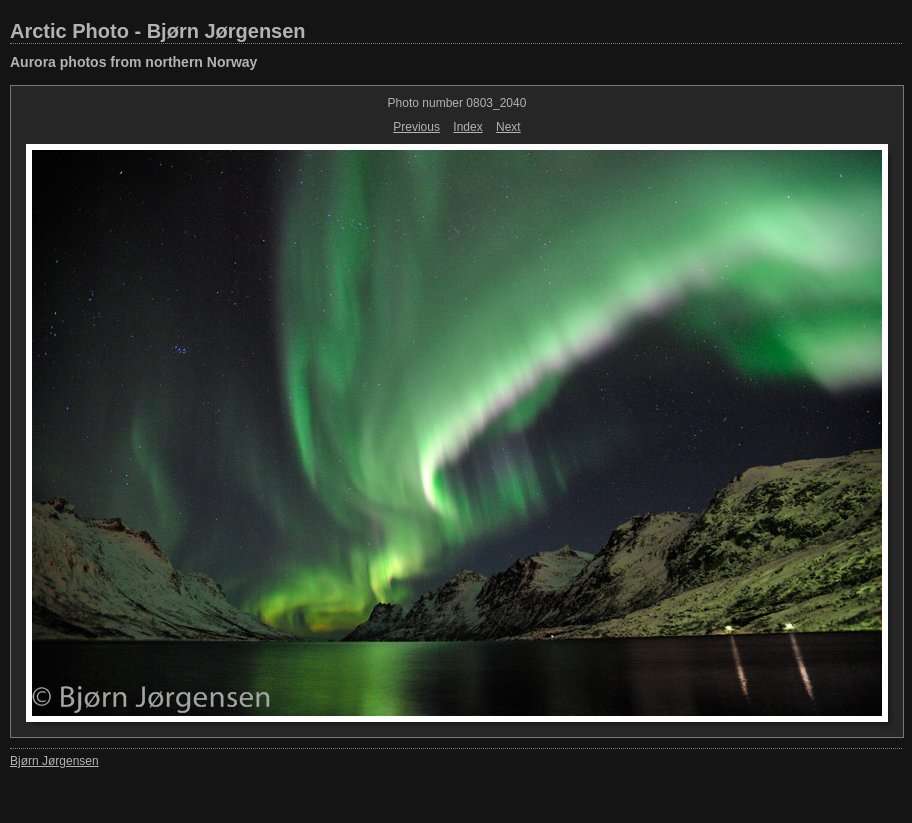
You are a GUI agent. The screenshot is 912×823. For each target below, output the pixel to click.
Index (467, 127)
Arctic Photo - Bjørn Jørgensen (158, 31)
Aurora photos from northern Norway (133, 62)
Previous (416, 127)
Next (508, 127)
